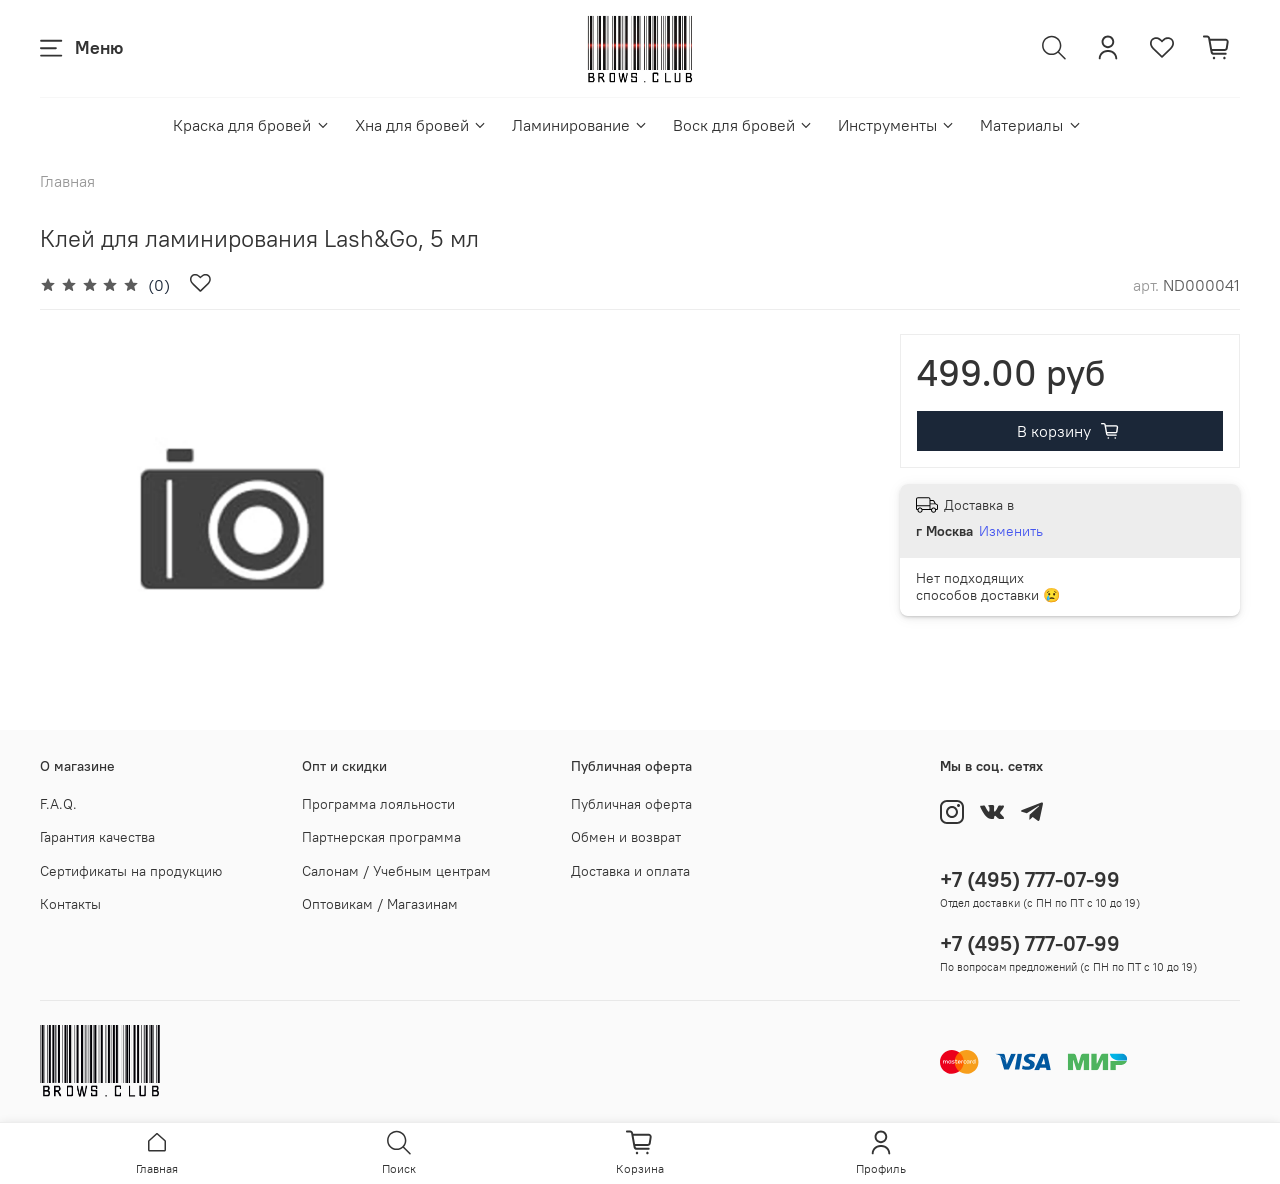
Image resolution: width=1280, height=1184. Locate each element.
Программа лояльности (378, 804)
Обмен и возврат (626, 837)
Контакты (70, 904)
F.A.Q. (58, 804)
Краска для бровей (251, 125)
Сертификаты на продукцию (131, 871)
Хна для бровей (421, 125)
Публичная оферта (631, 804)
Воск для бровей (743, 125)
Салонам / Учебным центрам (396, 871)
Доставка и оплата (630, 871)
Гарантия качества (97, 837)
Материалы (1031, 125)
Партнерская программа (381, 837)
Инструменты (897, 125)
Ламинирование (580, 125)
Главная (67, 181)
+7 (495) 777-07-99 (1030, 879)
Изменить (1011, 531)
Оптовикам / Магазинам (380, 904)
